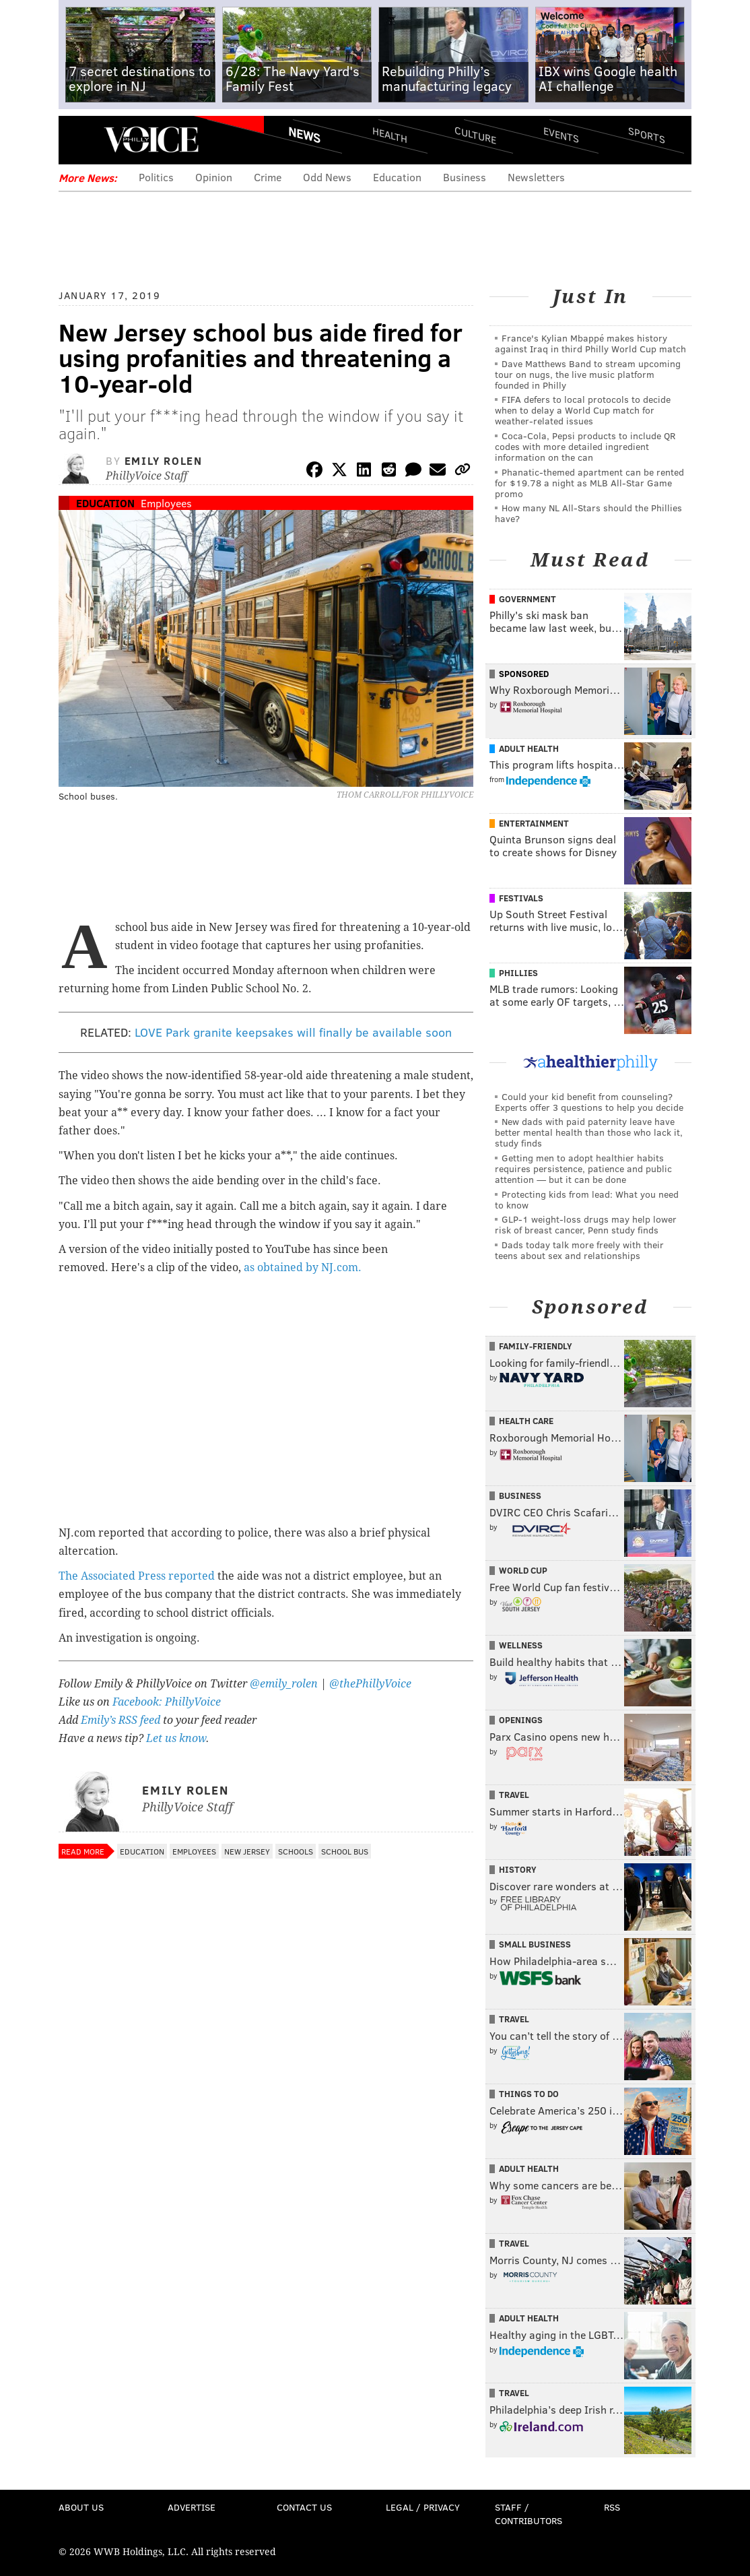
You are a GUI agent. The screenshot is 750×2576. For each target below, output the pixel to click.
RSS (612, 2507)
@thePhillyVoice (370, 1683)
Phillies (518, 973)
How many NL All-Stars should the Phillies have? (588, 513)
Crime (267, 177)
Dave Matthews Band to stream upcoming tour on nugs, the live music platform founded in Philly (588, 374)
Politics (156, 177)
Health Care (526, 1421)
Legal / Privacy (423, 2507)
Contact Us (304, 2507)
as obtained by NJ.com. (304, 1267)
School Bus (344, 1851)
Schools (295, 1851)
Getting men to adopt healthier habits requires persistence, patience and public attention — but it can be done (583, 1168)
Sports (646, 134)
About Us (81, 2507)
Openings (521, 1720)
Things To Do (529, 2094)
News (304, 135)
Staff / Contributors (528, 2514)
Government (527, 599)
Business (464, 177)
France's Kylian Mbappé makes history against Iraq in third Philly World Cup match (590, 343)
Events (561, 135)
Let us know (176, 1738)
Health (389, 135)
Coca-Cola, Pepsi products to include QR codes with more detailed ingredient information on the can (585, 446)
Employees (166, 503)
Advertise (191, 2507)
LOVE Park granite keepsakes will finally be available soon (293, 1032)
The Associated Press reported (137, 1576)
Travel (514, 1795)
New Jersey (247, 1851)
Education (397, 177)
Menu (80, 139)
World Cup (523, 1570)
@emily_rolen (284, 1683)
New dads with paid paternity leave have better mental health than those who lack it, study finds (589, 1132)
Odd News (327, 177)
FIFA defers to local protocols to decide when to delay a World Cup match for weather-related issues (583, 410)
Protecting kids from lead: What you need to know (587, 1199)
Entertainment (534, 823)
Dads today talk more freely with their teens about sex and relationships (579, 1250)
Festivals (521, 898)
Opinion (213, 177)
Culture (475, 135)
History (518, 1869)
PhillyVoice (151, 139)
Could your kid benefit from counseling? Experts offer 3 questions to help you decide (589, 1102)
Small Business (535, 1944)
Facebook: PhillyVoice (166, 1702)
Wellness (521, 1645)
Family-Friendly (535, 1346)
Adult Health (529, 748)
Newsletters (536, 177)
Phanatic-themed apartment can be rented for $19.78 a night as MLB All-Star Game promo (589, 482)
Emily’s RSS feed (120, 1720)
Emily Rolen (164, 460)
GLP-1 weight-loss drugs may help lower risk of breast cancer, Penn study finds (586, 1224)
